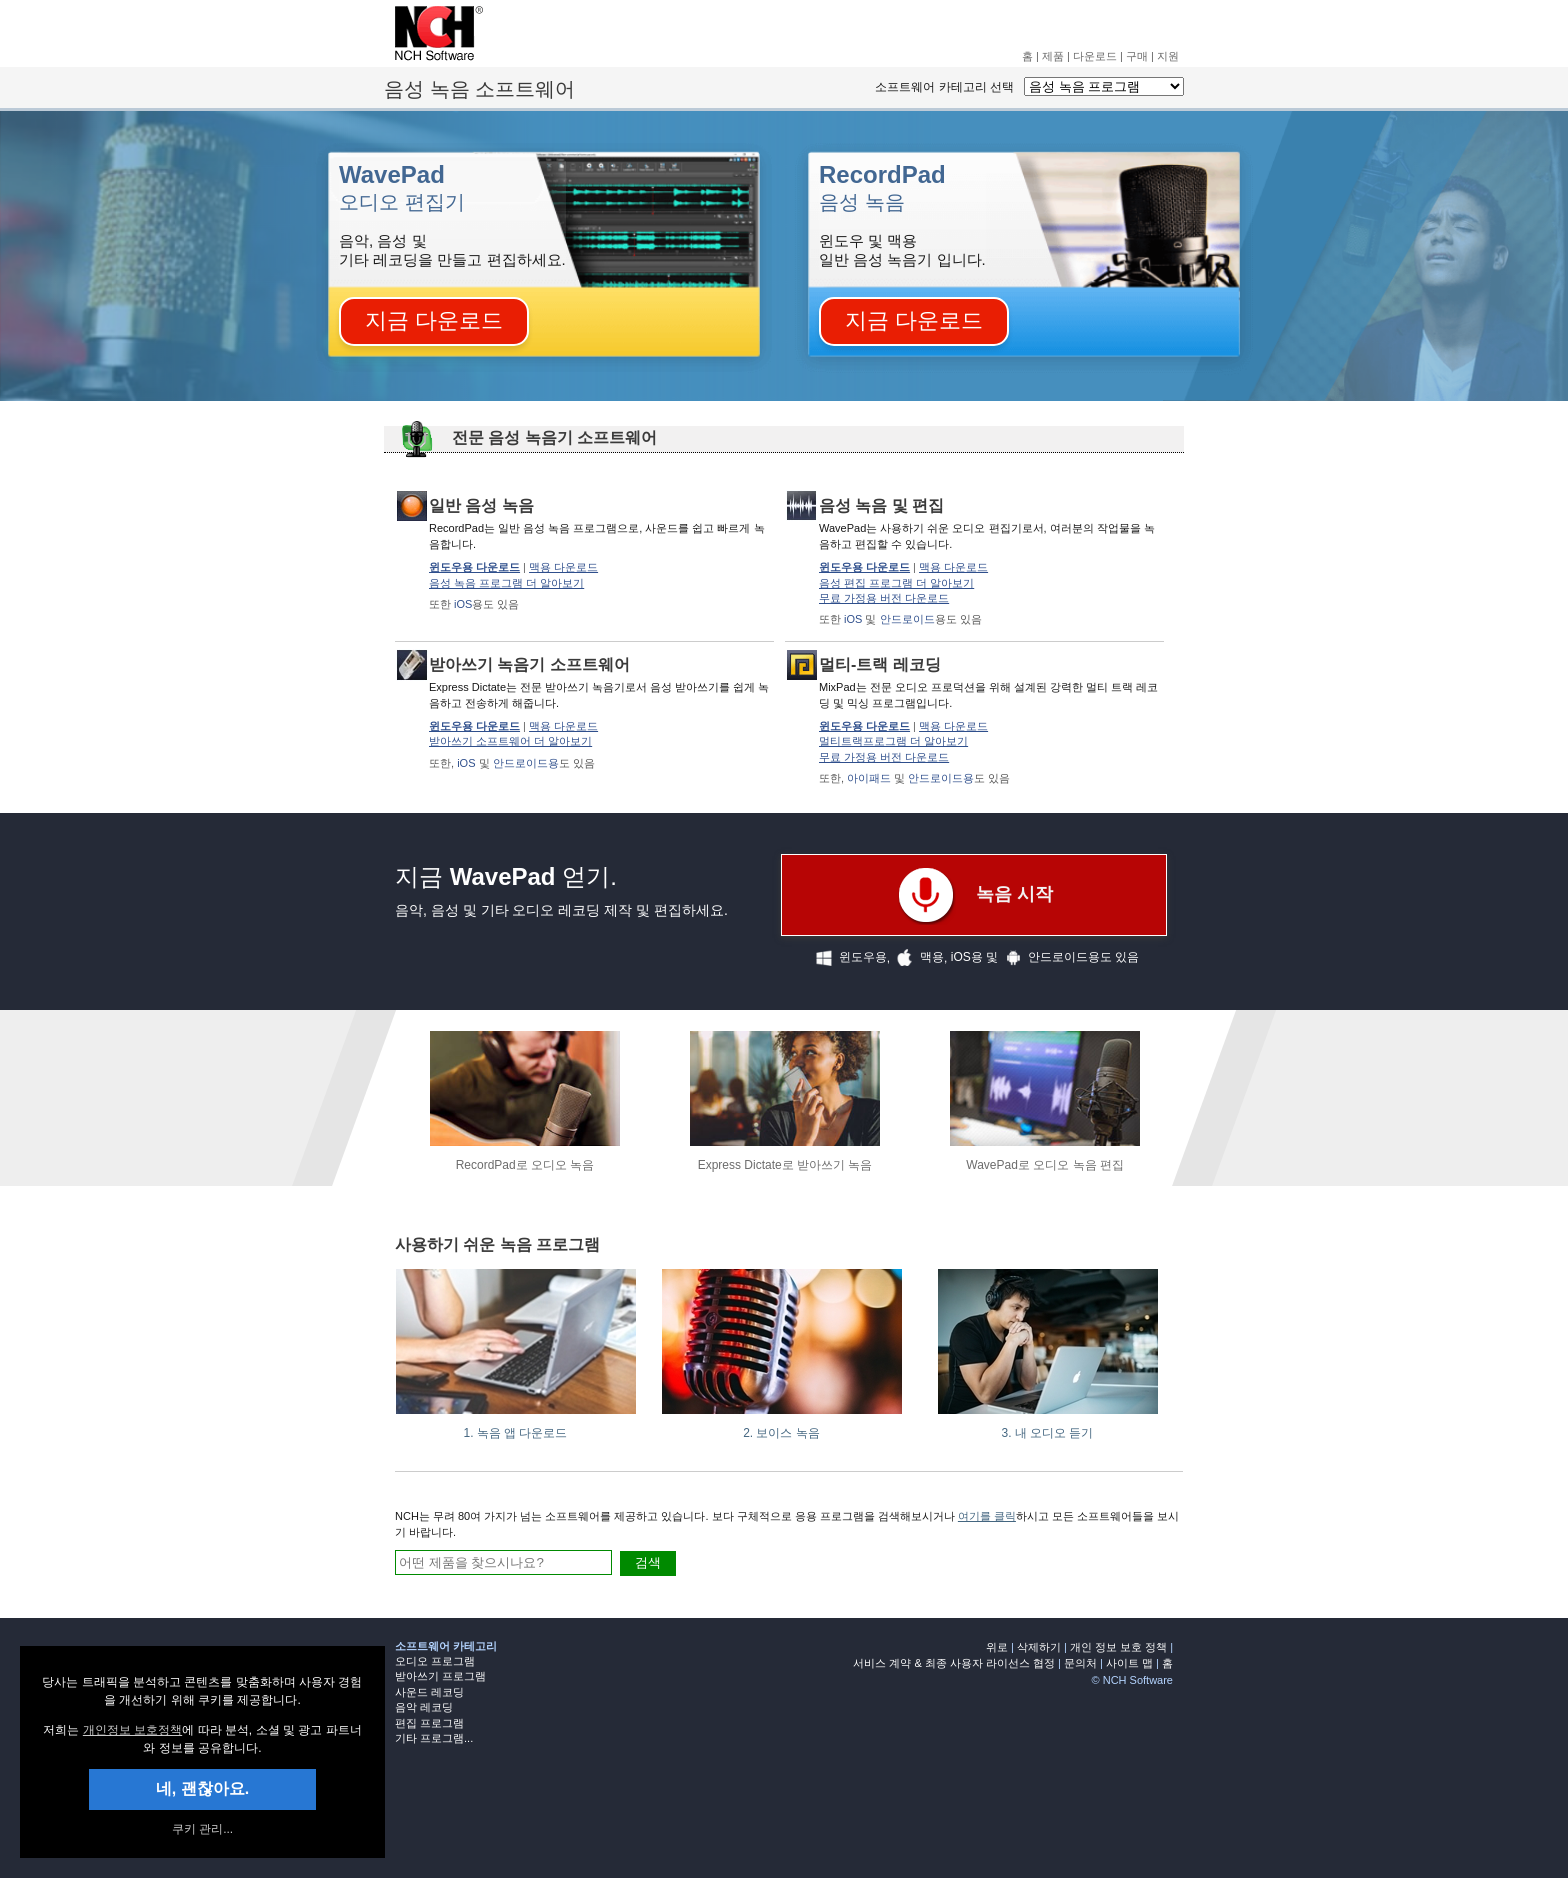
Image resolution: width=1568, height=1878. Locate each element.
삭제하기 (1039, 1647)
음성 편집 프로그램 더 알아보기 (896, 583)
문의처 (1080, 1663)
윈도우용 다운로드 (474, 567)
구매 (1137, 56)
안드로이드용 (526, 763)
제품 (1053, 56)
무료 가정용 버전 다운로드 (884, 598)
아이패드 (869, 778)
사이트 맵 (1129, 1663)
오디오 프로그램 (435, 1661)
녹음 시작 (974, 895)
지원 (1168, 56)
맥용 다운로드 (563, 567)
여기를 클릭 (987, 1516)
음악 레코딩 (424, 1707)
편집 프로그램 (429, 1723)
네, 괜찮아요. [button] (202, 1788)
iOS (463, 604)
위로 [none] (997, 1647)
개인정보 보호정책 (132, 1730)
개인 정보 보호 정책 (1118, 1647)
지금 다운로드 (434, 320)
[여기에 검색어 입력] (503, 1562)
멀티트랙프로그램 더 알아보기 (893, 741)
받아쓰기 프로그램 (440, 1676)
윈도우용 (848, 957)
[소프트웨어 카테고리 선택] (1104, 86)
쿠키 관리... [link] (202, 1829)
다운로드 (1095, 56)
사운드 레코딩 (429, 1692)
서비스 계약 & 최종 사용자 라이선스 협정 (954, 1663)
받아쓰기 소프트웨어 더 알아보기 (510, 741)
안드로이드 (907, 619)
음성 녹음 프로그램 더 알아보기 (506, 583)
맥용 (917, 957)
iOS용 (966, 957)
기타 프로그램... (434, 1738)
